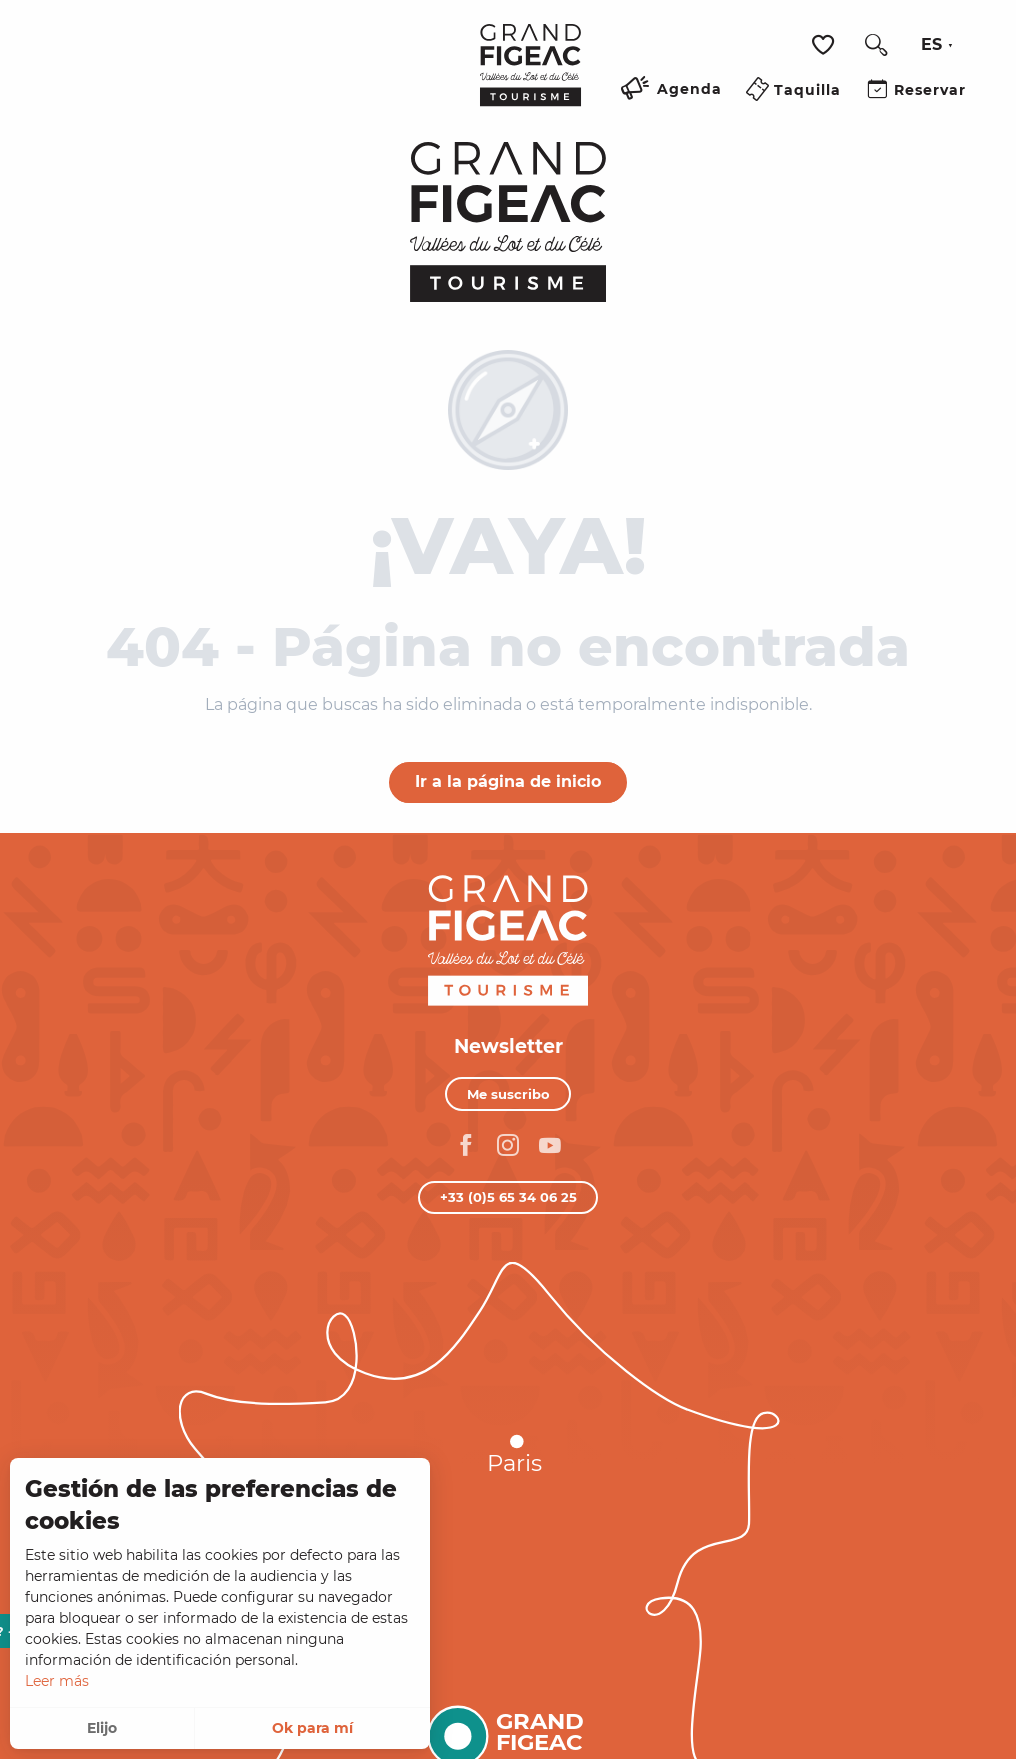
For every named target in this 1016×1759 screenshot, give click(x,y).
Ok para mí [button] (312, 1728)
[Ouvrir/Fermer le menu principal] (440, 113)
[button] (876, 45)
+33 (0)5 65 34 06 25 (508, 1197)
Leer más (57, 1681)
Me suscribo (508, 1094)
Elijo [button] (102, 1728)
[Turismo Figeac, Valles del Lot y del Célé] (508, 222)
